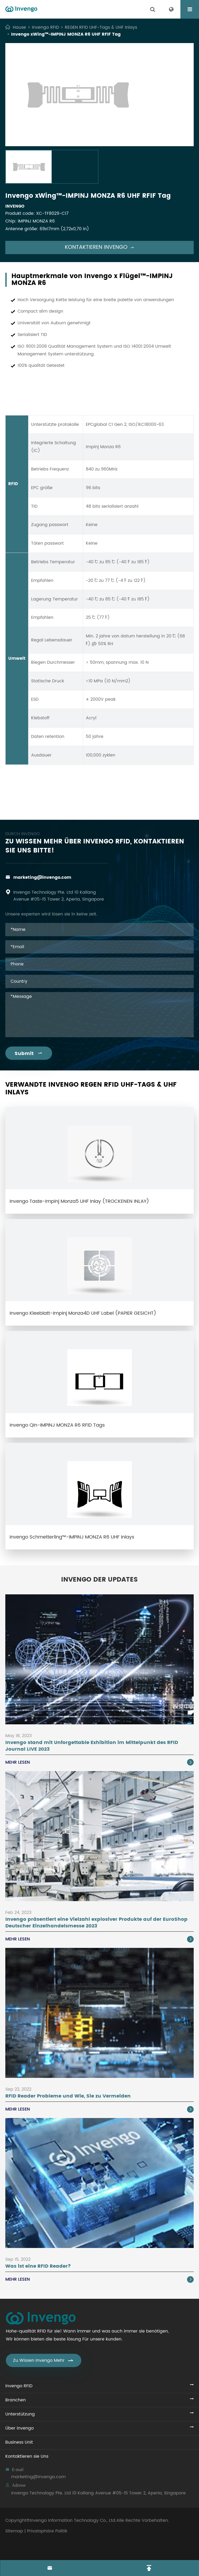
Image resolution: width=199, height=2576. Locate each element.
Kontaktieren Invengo (99, 247)
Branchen (15, 2400)
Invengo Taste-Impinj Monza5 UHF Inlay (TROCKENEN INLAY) (79, 1201)
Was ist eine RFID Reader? (38, 2266)
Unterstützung (20, 2414)
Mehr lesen (99, 1762)
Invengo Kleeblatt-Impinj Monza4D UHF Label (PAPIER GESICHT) (83, 1313)
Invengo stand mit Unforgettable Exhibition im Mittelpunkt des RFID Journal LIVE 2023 (91, 1746)
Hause (19, 27)
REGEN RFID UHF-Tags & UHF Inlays (101, 27)
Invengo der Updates (99, 1580)
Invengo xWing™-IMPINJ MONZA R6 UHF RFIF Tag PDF (99, 799)
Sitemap (14, 2531)
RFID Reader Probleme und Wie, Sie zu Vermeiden (68, 2096)
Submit (29, 1053)
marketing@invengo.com (42, 877)
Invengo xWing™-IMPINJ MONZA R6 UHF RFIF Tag (66, 34)
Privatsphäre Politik (47, 2531)
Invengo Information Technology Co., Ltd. (73, 2520)
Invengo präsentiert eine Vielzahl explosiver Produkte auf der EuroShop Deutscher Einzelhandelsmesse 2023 (96, 1922)
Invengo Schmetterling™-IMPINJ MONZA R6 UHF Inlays (72, 1537)
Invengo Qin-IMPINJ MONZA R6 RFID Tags (57, 1425)
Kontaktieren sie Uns (26, 2456)
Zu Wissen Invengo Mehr (43, 2360)
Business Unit (19, 2442)
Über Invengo (19, 2428)
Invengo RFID (45, 27)
